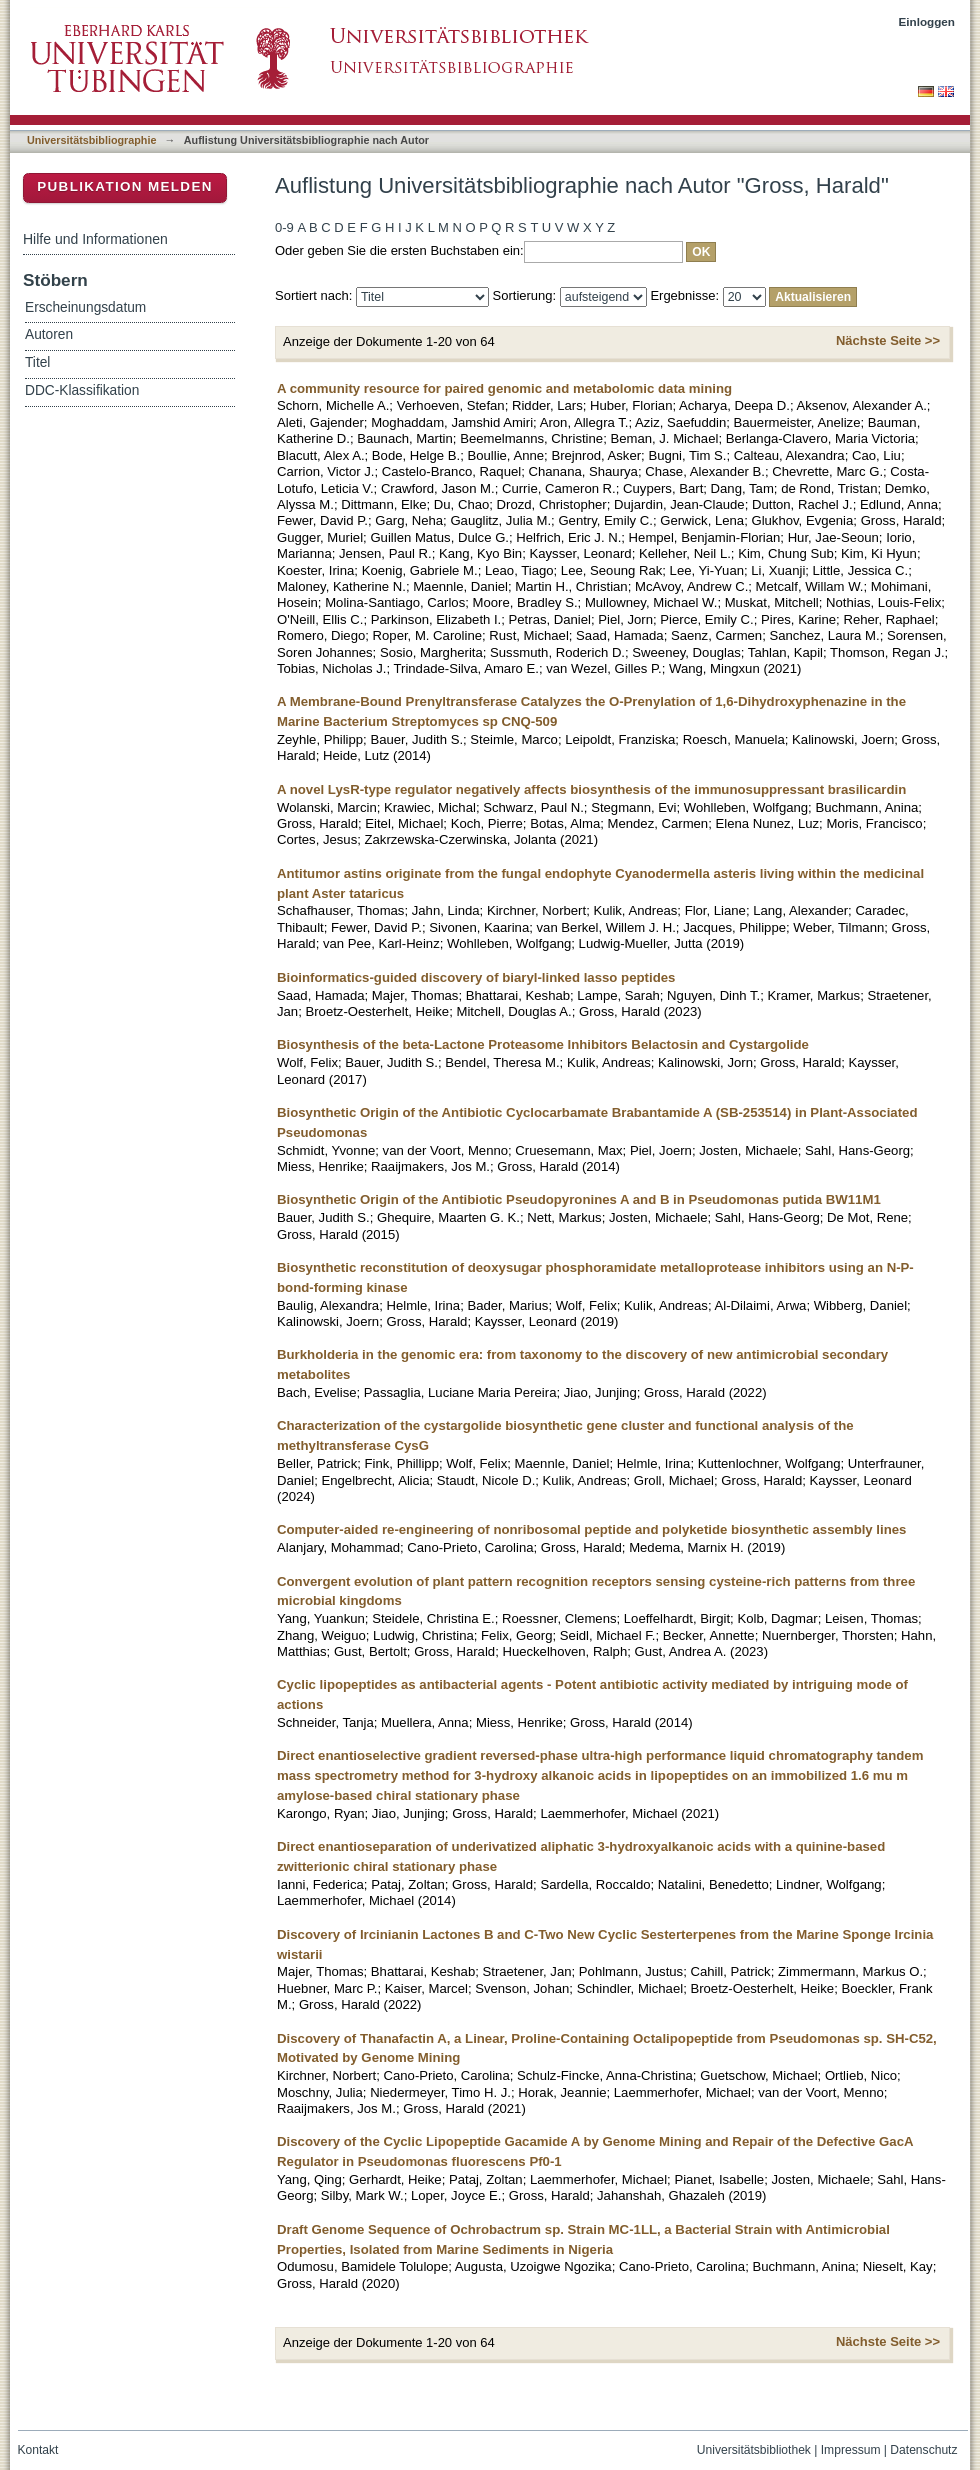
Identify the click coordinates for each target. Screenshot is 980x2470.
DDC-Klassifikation (82, 390)
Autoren (49, 334)
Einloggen (927, 21)
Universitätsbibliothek (754, 2450)
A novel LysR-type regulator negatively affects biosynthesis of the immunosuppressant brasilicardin (591, 789)
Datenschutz (923, 2450)
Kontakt (38, 2450)
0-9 (284, 227)
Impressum (851, 2450)
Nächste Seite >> (888, 340)
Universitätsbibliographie (91, 140)
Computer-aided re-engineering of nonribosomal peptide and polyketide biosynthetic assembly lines (591, 1529)
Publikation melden (125, 186)
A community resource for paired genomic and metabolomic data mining (504, 388)
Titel (37, 362)
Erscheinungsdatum (85, 307)
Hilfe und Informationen (95, 239)
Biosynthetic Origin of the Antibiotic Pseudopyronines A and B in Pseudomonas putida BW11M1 (579, 1199)
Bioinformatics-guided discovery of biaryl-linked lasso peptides (476, 977)
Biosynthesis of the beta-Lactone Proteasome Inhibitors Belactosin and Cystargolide (543, 1044)
